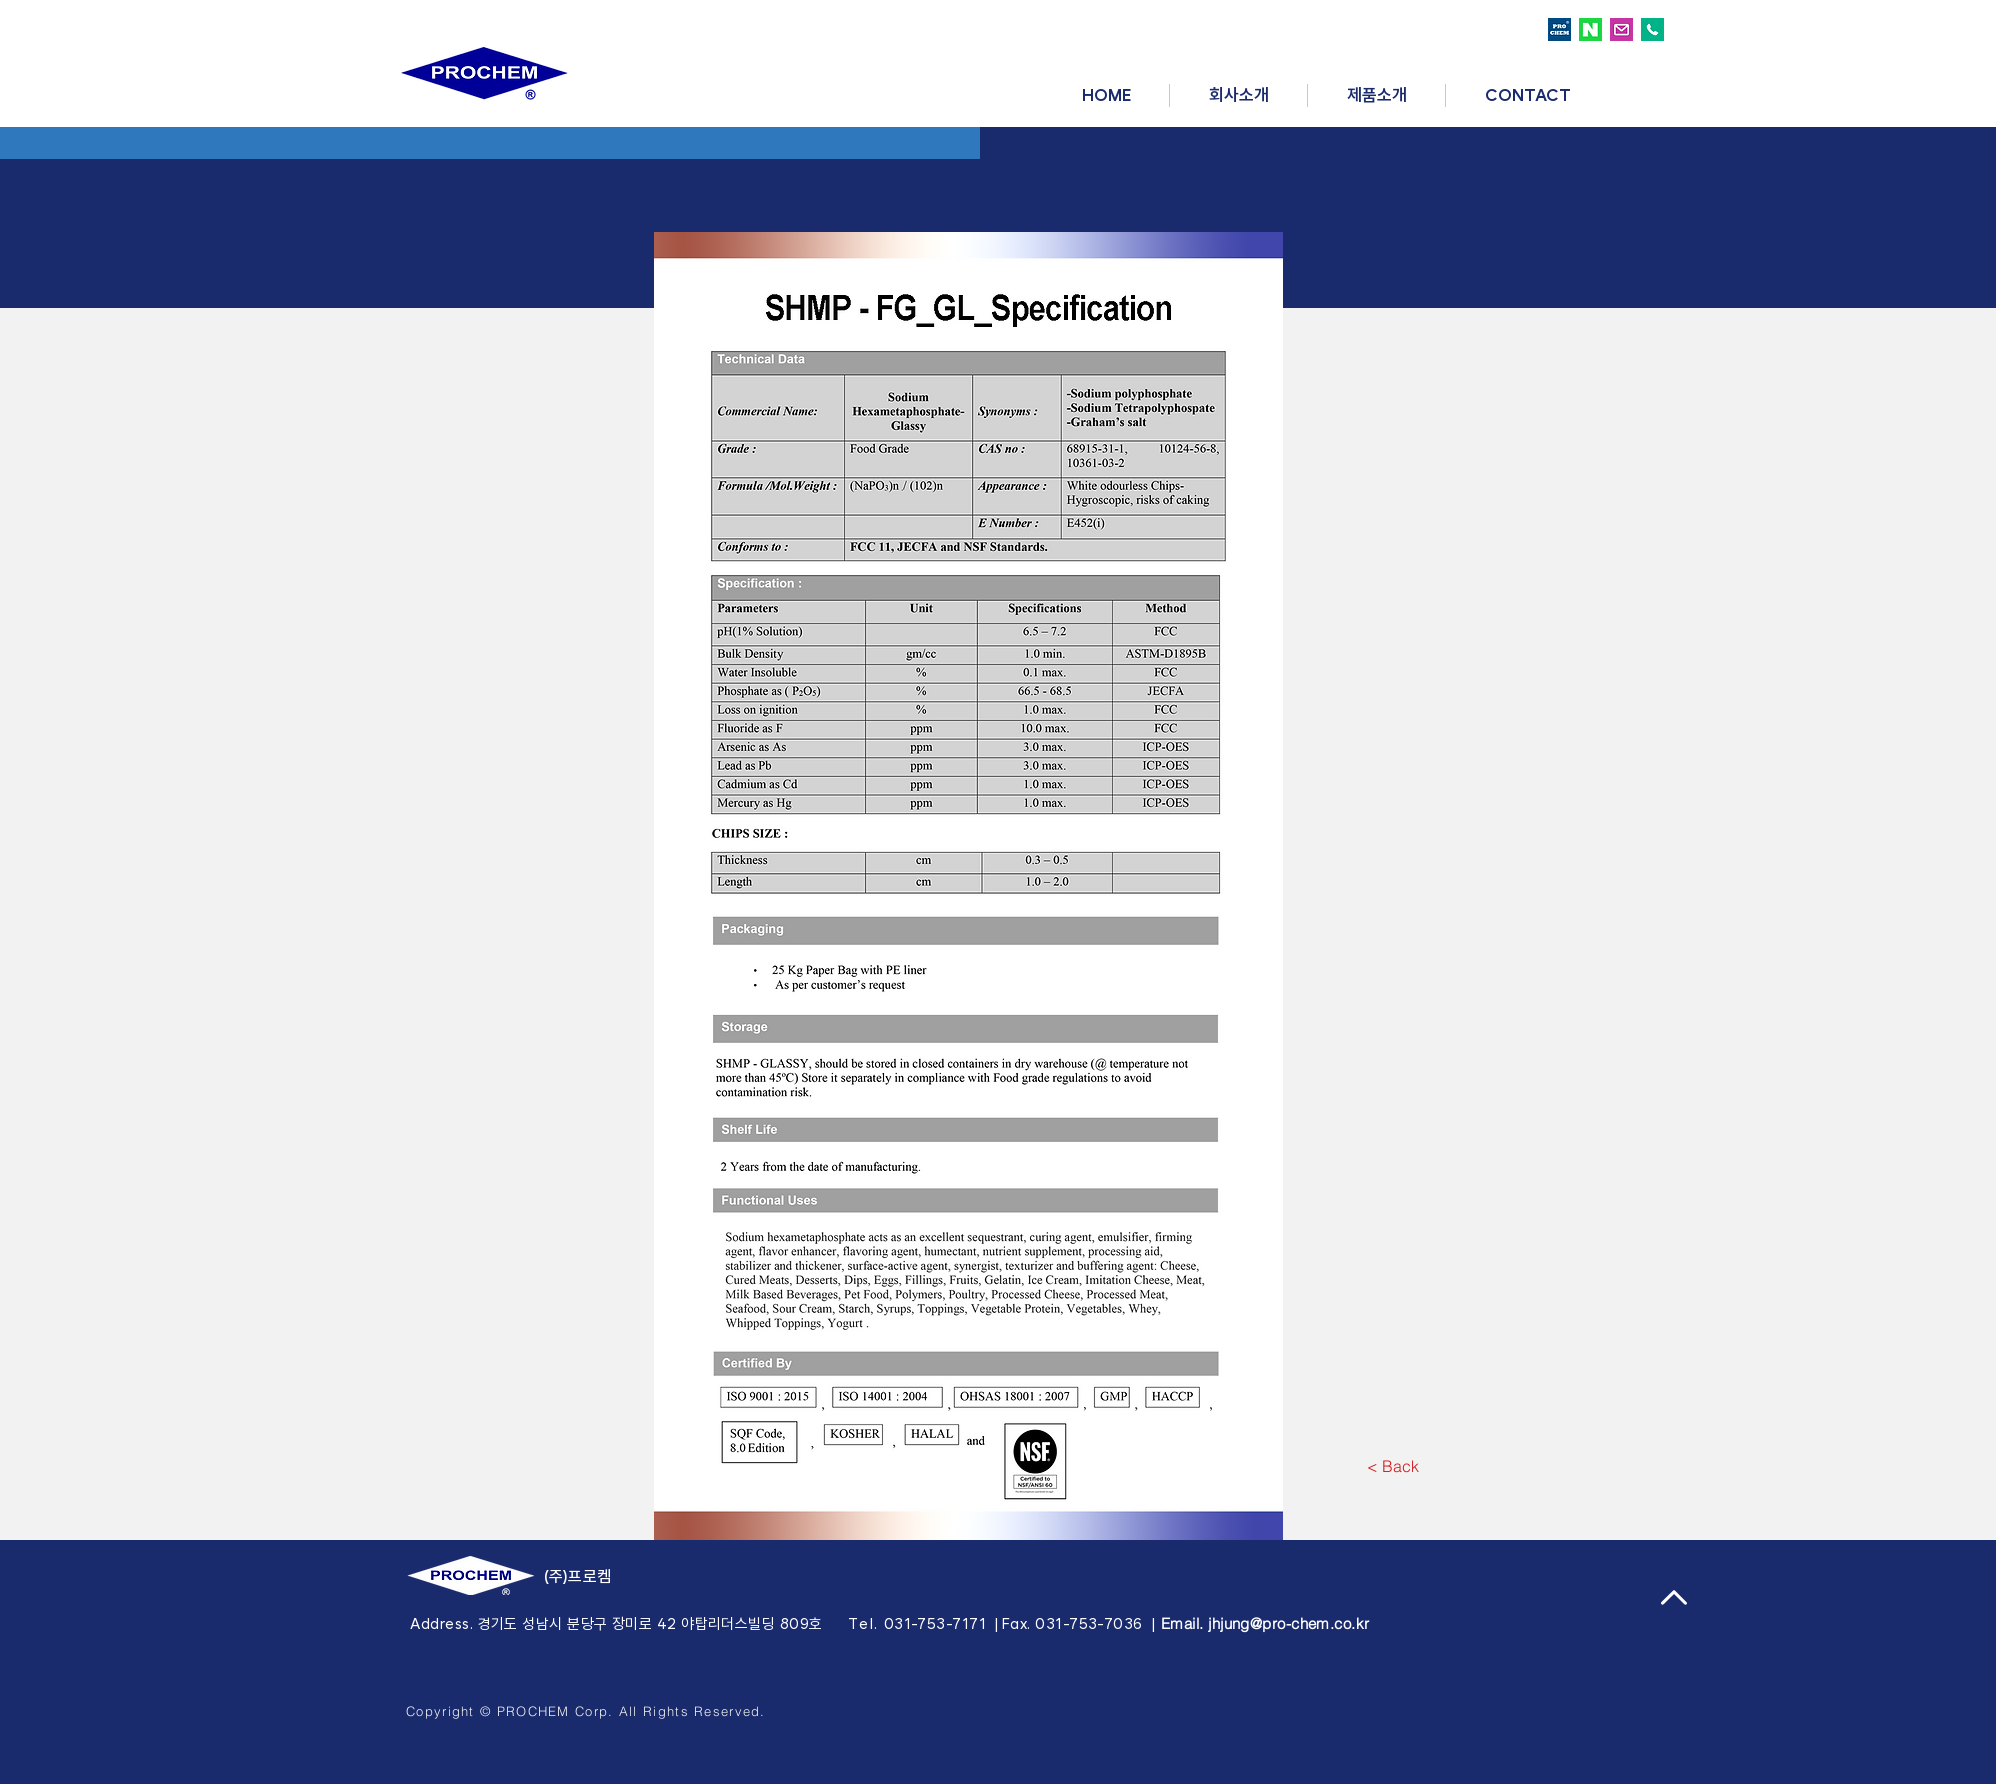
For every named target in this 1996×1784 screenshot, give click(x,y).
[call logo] (1652, 29)
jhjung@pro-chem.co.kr (1288, 1623)
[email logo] (1621, 29)
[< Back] (1392, 1466)
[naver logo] (1590, 29)
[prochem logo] (1559, 29)
